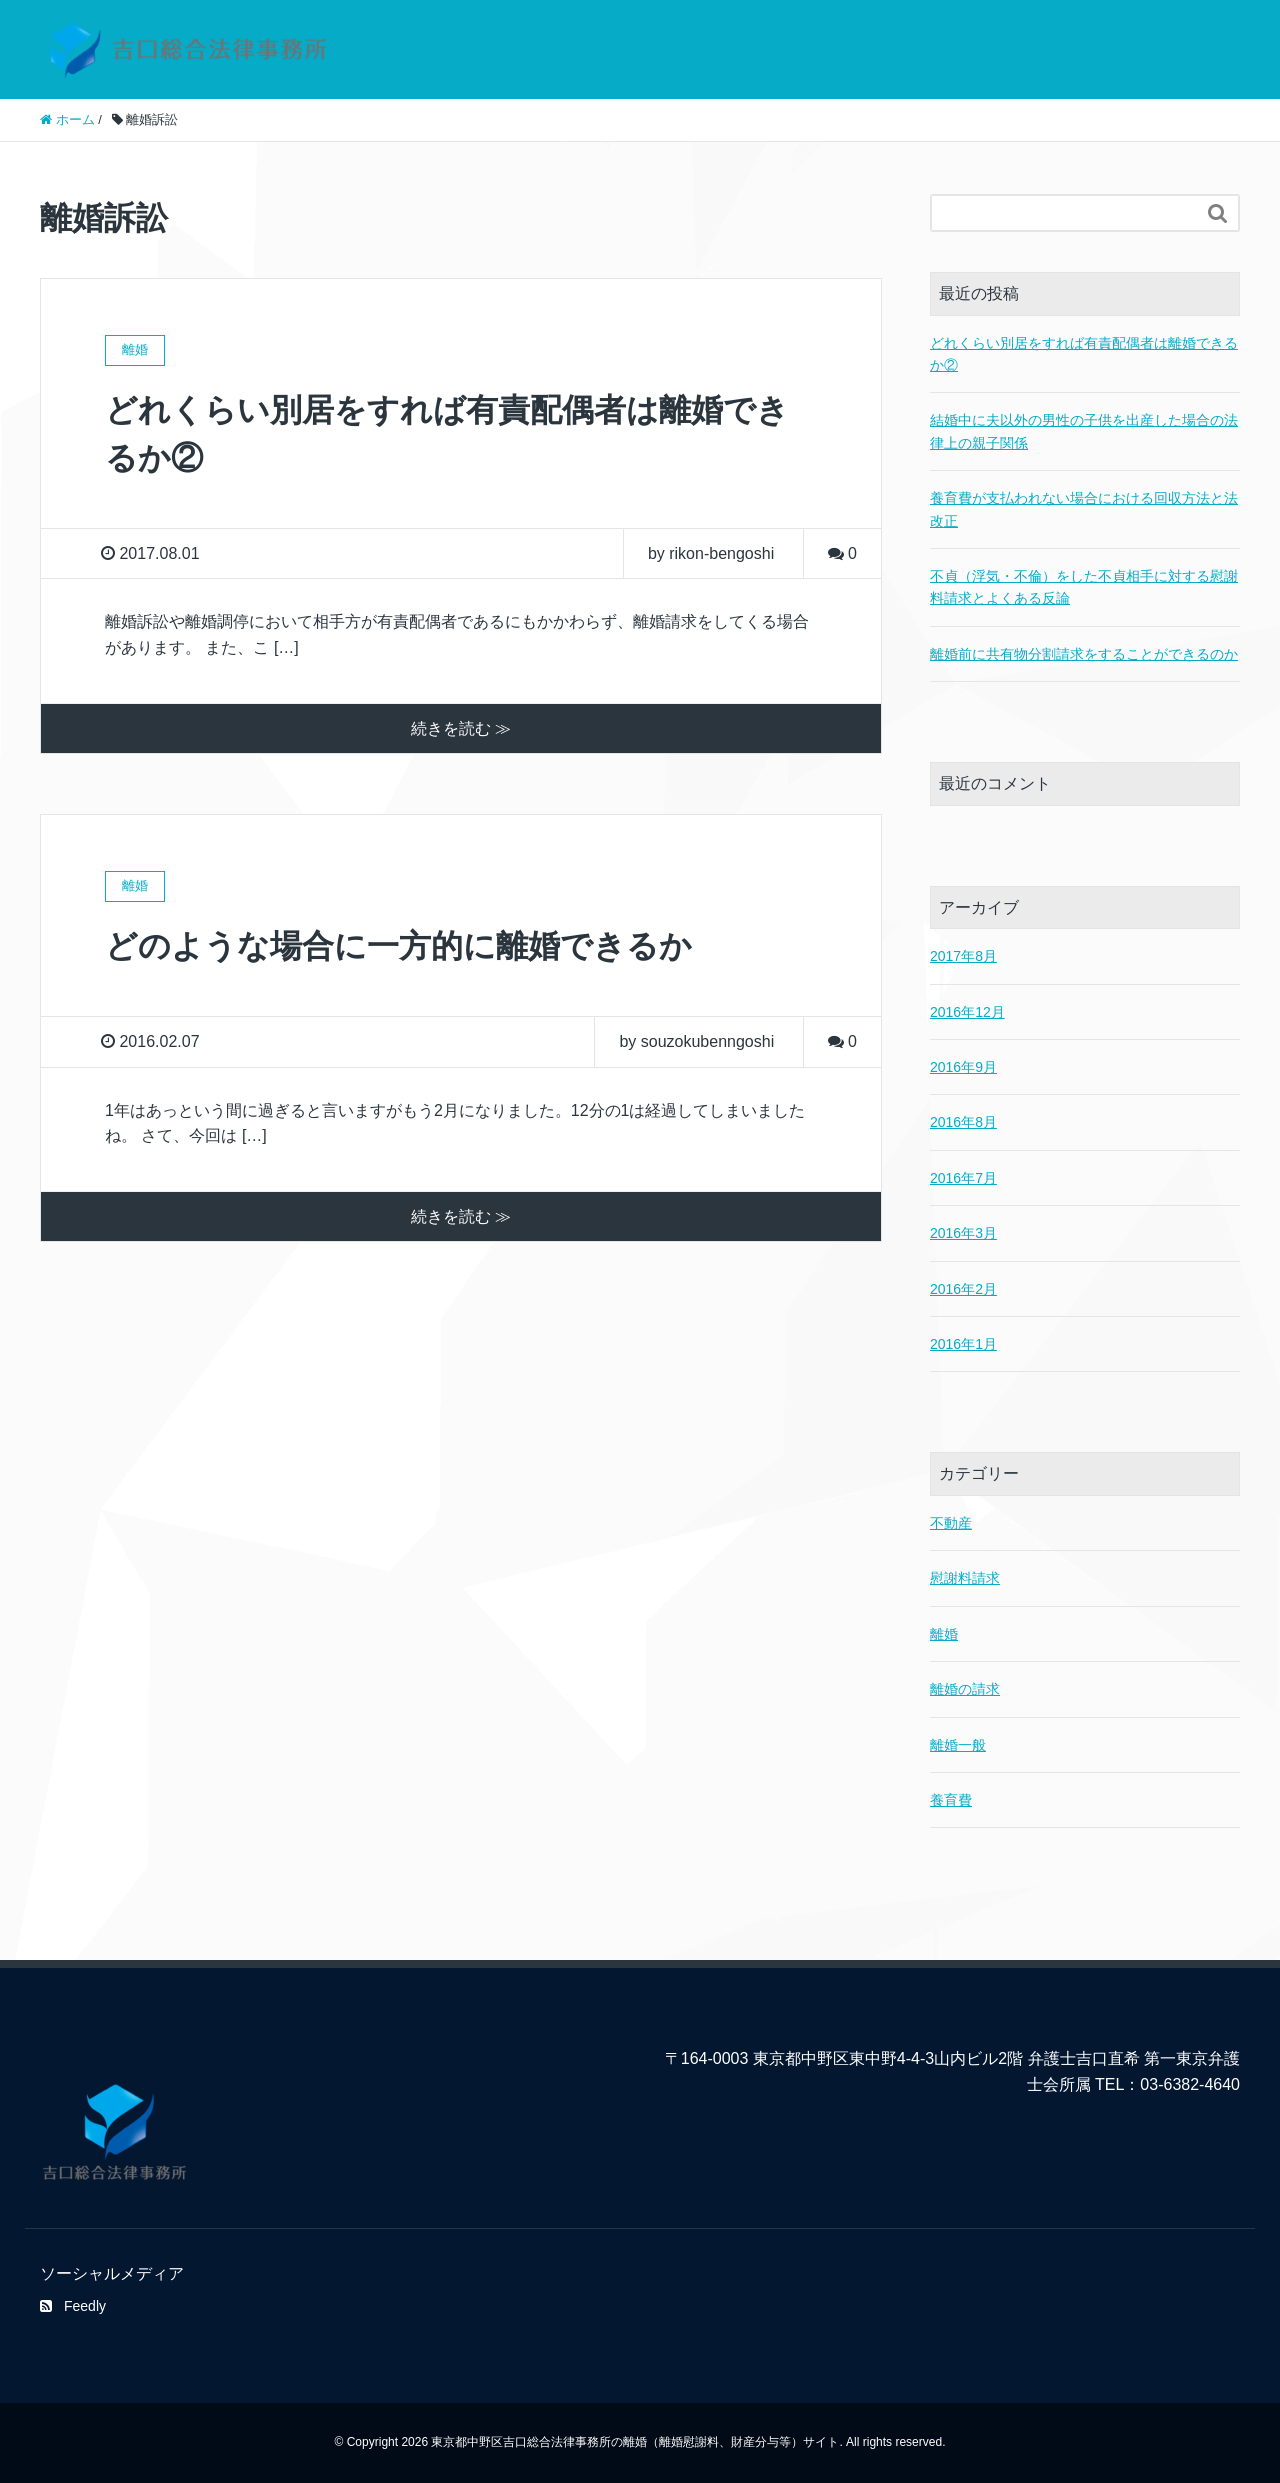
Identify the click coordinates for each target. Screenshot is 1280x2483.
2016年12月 (967, 1012)
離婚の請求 (965, 1689)
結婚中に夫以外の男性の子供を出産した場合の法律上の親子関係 (1084, 431)
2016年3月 (963, 1233)
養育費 (951, 1800)
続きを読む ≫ (461, 728)
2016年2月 (963, 1289)
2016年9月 (963, 1067)
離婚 (944, 1634)
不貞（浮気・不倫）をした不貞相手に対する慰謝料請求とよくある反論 (1084, 587)
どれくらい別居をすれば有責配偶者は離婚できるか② (1084, 354)
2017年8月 (963, 956)
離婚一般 (958, 1745)
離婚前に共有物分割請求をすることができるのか (1084, 654)
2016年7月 (963, 1178)
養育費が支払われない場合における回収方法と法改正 (1084, 509)
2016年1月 (963, 1344)
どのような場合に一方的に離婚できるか (398, 946)
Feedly (73, 2306)
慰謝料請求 (965, 1578)
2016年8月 (963, 1122)
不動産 (951, 1523)
